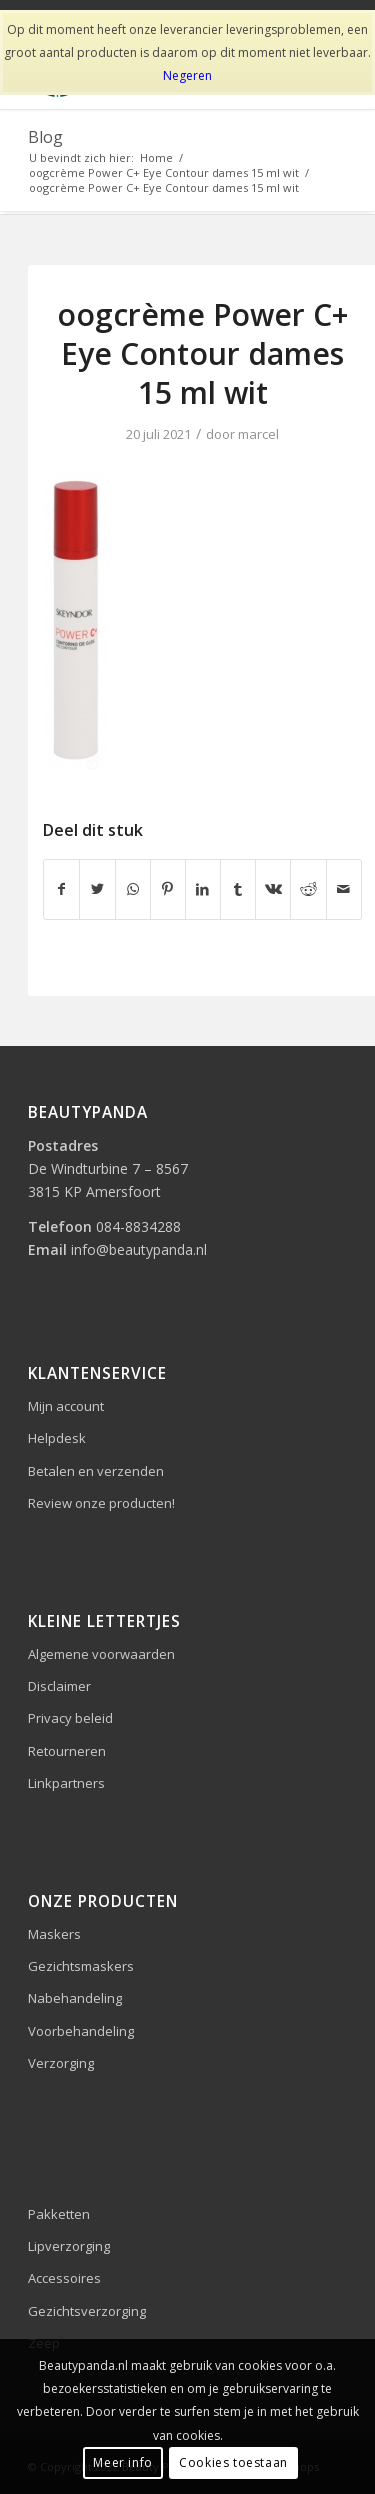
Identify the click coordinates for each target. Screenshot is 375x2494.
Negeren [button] (187, 75)
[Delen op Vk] (273, 889)
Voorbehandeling (81, 2031)
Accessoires (64, 2278)
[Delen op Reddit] (308, 889)
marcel (258, 434)
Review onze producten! (101, 1503)
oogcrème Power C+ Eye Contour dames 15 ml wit (202, 353)
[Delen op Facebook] (61, 889)
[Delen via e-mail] (344, 889)
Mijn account (66, 1406)
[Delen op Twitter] (97, 889)
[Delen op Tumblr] (238, 889)
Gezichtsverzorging (87, 2311)
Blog (45, 137)
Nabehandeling (75, 1998)
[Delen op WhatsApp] (133, 889)
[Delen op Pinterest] (168, 889)
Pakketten (59, 2214)
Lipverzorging (69, 2246)
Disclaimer (59, 1686)
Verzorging (61, 2063)
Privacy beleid (70, 1718)
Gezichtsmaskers (81, 1966)
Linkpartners (66, 1783)
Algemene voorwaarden (101, 1654)
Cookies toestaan (233, 2462)
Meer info (122, 2462)
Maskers (54, 1934)
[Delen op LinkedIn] (203, 889)
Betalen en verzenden (96, 1471)
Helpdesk (57, 1438)
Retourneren (67, 1751)
